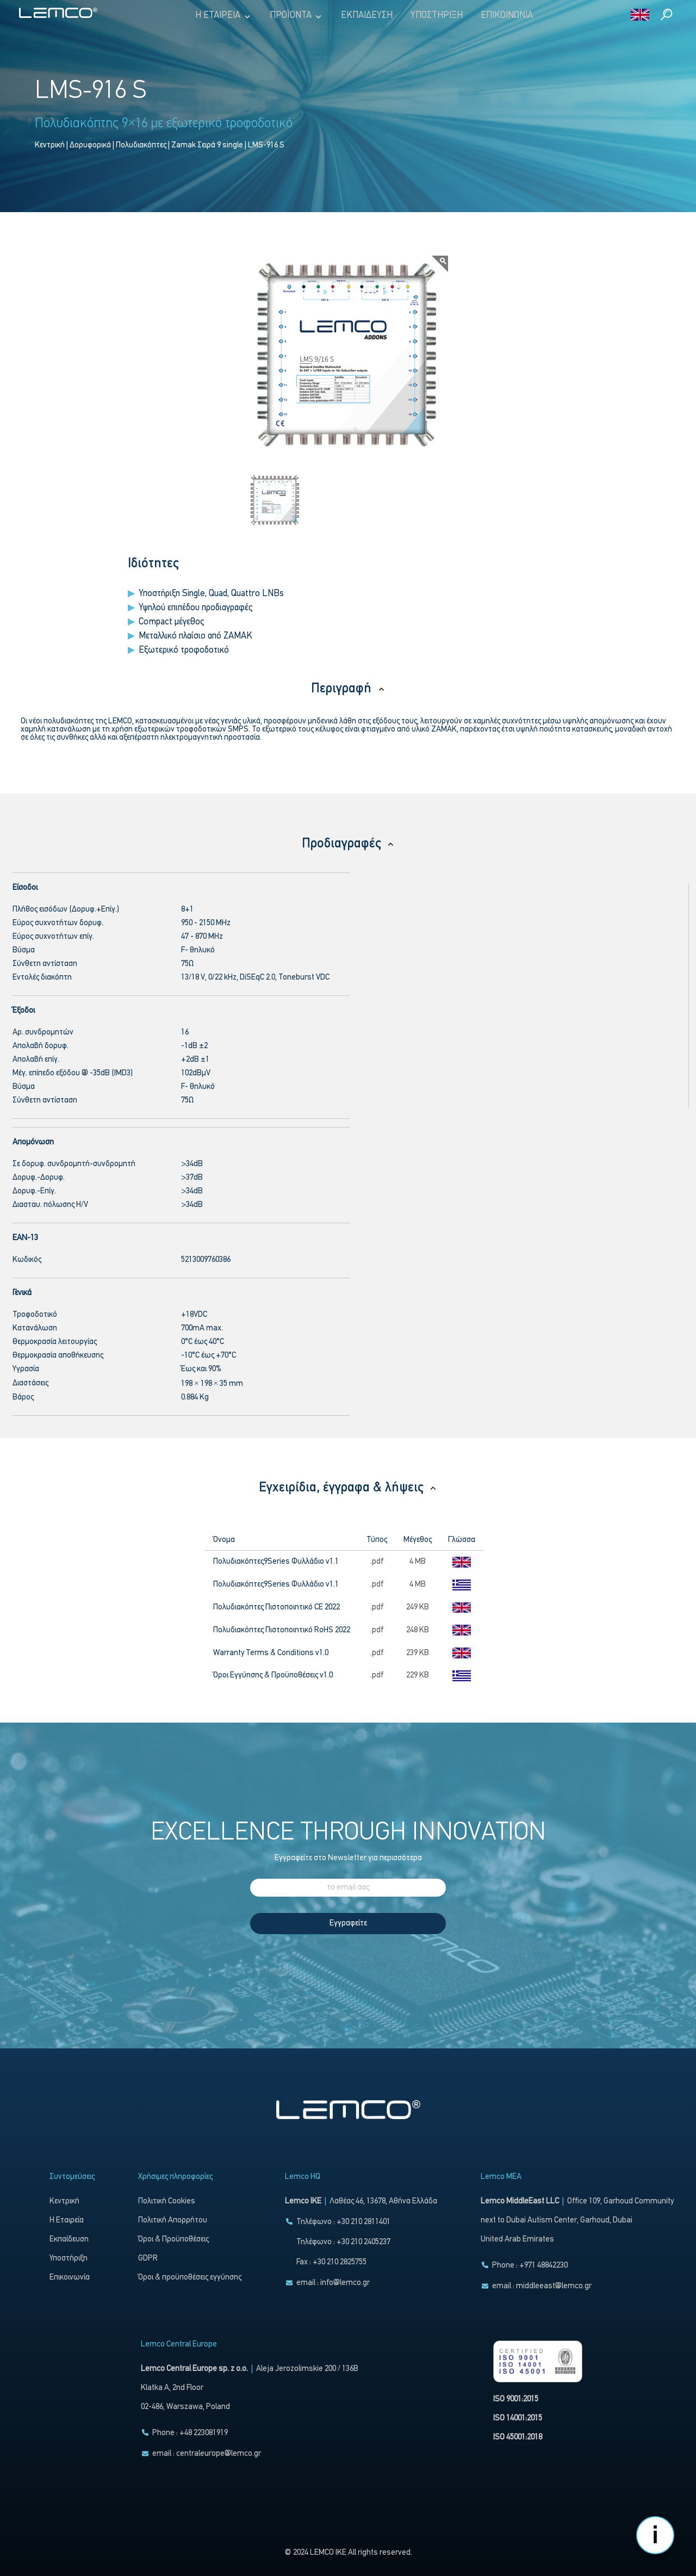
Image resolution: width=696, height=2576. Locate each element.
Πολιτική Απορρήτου (172, 2220)
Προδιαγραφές (348, 844)
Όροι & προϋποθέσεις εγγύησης (189, 2278)
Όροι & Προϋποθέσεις (173, 2240)
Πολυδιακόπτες (141, 145)
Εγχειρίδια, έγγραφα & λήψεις (348, 1488)
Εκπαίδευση (367, 15)
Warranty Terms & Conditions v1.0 (270, 1653)
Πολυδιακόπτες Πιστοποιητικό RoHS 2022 (281, 1630)
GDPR (148, 2259)
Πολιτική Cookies (166, 2201)
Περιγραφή (348, 689)
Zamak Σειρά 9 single (207, 145)
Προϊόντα (296, 16)
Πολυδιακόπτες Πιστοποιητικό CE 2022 (276, 1607)
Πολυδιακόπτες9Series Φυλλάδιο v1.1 (276, 1562)
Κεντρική (50, 145)
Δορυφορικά (90, 145)
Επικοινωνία (507, 15)
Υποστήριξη (437, 15)
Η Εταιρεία (223, 16)
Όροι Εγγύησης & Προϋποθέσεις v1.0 (273, 1675)
